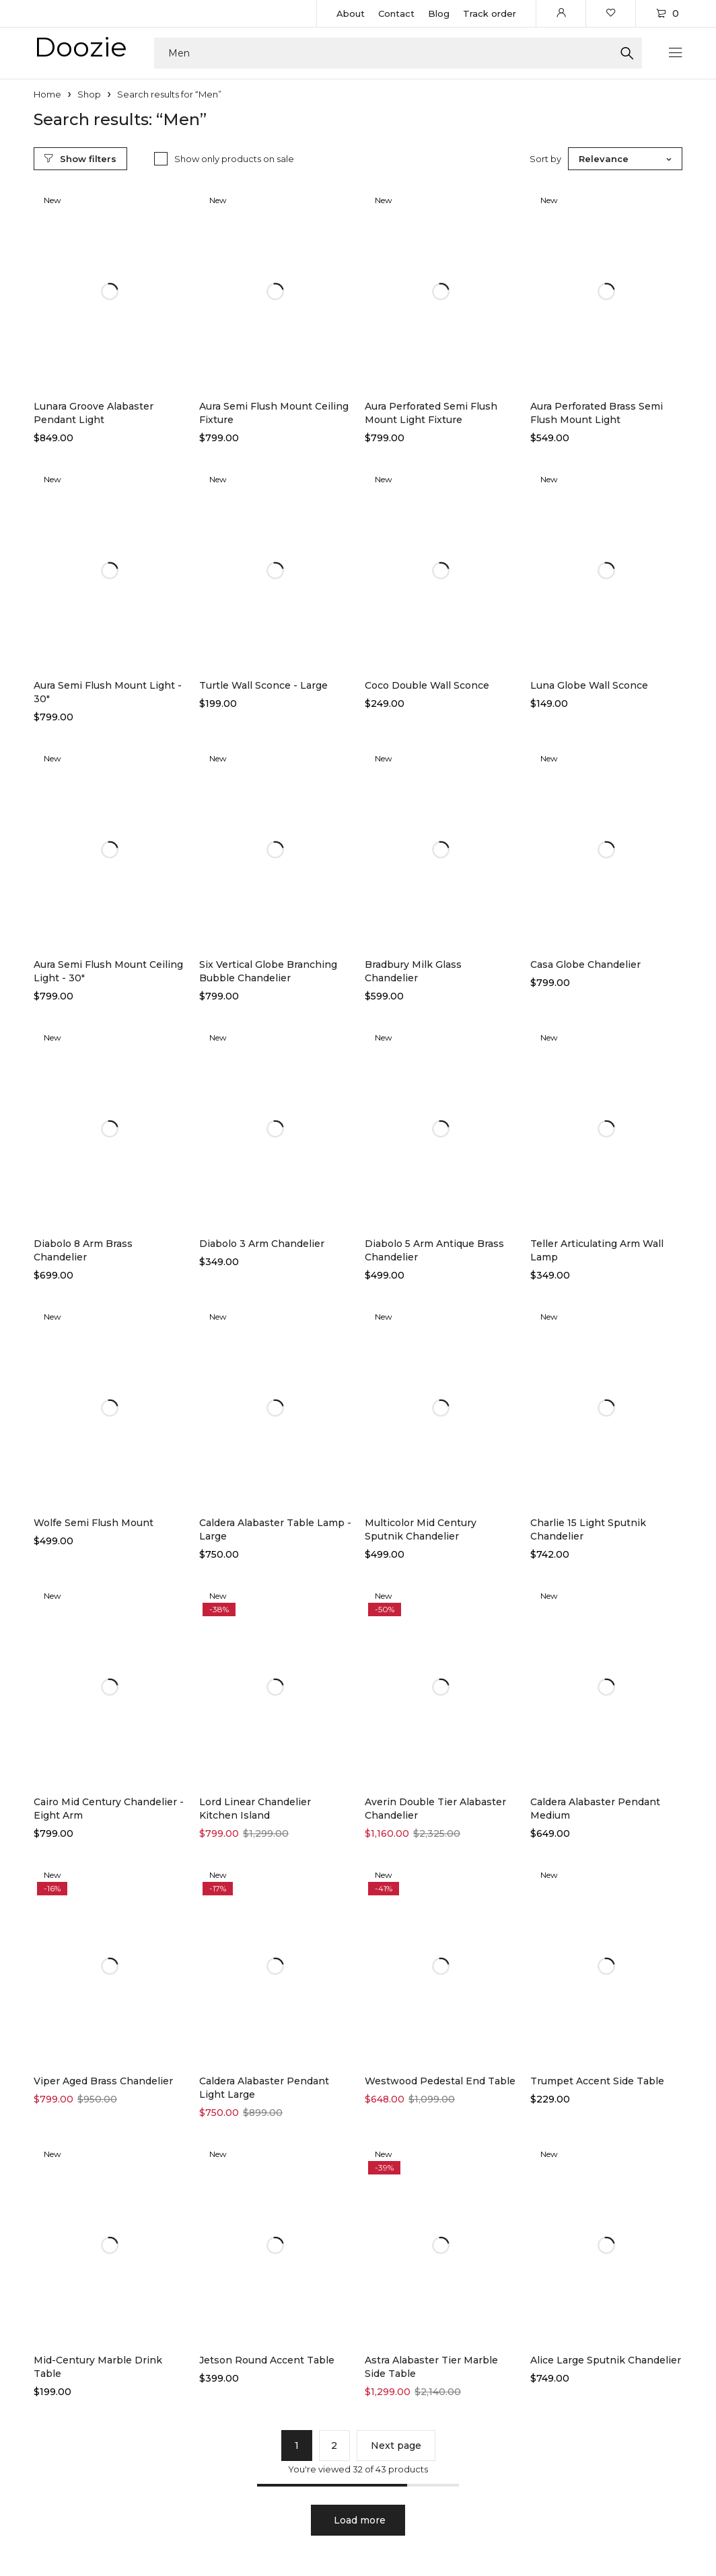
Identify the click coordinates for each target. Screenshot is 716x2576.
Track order (489, 13)
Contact (396, 13)
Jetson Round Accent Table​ (266, 2360)
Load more (360, 2520)
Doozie (80, 46)
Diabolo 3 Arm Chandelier (261, 1244)
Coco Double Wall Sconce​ (427, 685)
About (350, 13)
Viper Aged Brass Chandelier (103, 2081)
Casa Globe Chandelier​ (585, 964)
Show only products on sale (234, 158)
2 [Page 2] (334, 2445)
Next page (396, 2445)
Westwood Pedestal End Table (440, 2081)
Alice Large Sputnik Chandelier (605, 2360)
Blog (439, 13)
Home (47, 94)
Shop (89, 94)
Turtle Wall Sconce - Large (263, 685)
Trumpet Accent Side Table (597, 2081)
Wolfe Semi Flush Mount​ (93, 1523)
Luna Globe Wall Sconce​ (589, 685)
